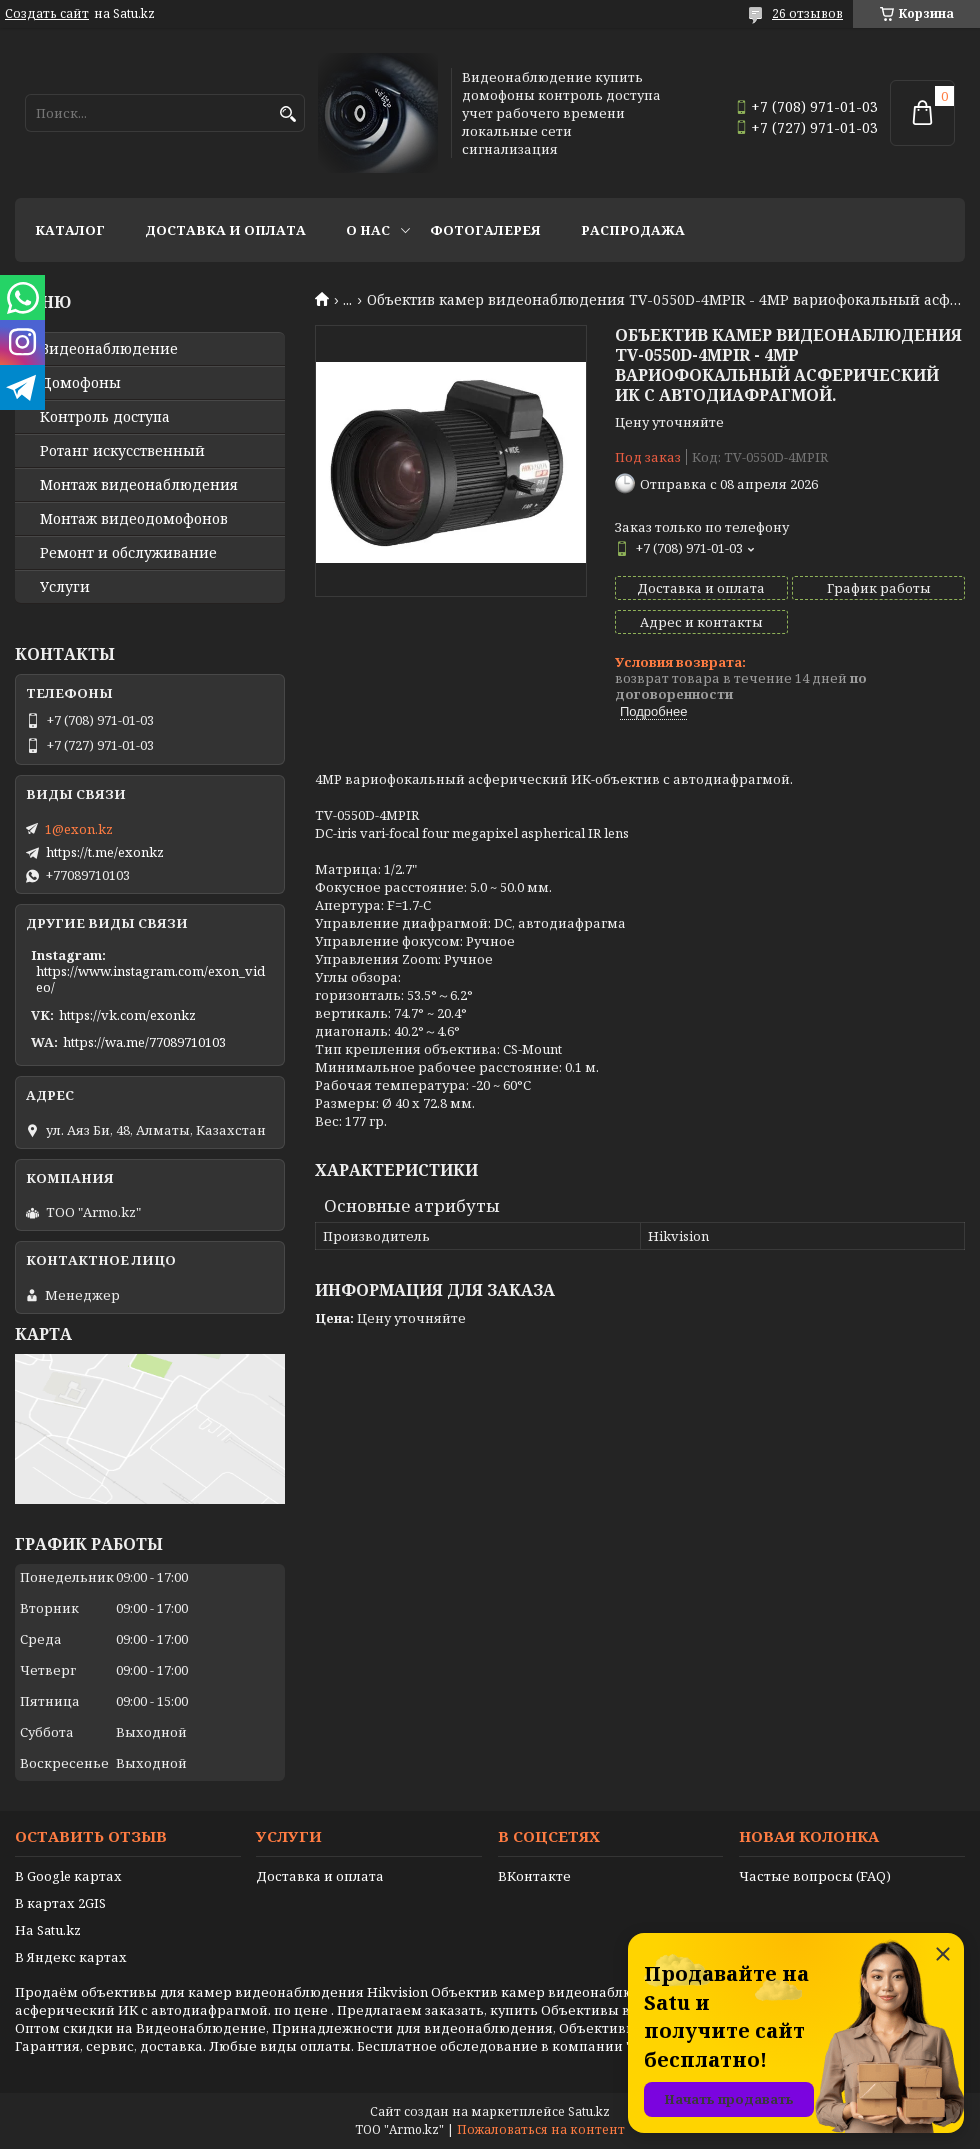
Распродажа (633, 230)
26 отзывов (807, 13)
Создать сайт (47, 14)
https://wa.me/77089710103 (144, 1042)
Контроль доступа (105, 417)
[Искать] (287, 114)
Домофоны (80, 383)
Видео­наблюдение (109, 349)
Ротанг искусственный (122, 451)
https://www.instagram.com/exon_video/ (150, 979)
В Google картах (68, 1876)
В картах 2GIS (60, 1903)
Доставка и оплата (225, 230)
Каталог (70, 230)
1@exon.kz (79, 829)
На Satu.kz (48, 1930)
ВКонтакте (534, 1876)
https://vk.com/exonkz (127, 1015)
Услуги (65, 587)
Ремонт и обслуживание (128, 553)
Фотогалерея (485, 230)
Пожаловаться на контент (541, 2129)
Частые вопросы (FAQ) (815, 1876)
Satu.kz (589, 2111)
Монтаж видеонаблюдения (139, 485)
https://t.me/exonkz (105, 852)
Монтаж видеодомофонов (134, 519)
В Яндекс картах (71, 1957)
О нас (368, 230)
